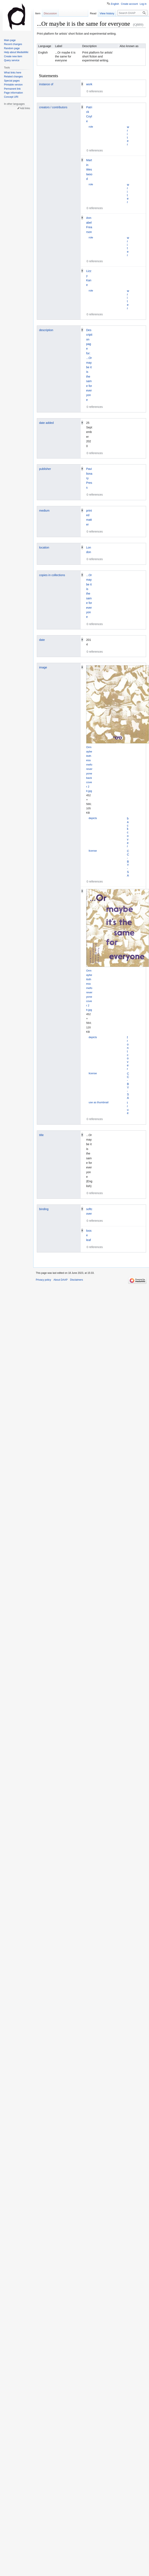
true (128, 1108)
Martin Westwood (89, 169)
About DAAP (60, 1279)
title (41, 1135)
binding (43, 1209)
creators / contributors (53, 107)
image (43, 667)
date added (46, 422)
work (89, 84)
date (42, 639)
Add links (25, 108)
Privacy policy (43, 1279)
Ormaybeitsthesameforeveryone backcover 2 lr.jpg (89, 769)
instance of (46, 84)
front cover (128, 1053)
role (91, 126)
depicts (93, 818)
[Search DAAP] (132, 13)
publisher (45, 469)
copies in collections (52, 575)
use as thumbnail (98, 1102)
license (93, 850)
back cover (128, 832)
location (44, 547)
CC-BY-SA (128, 863)
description (46, 330)
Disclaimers (76, 1279)
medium (44, 510)
